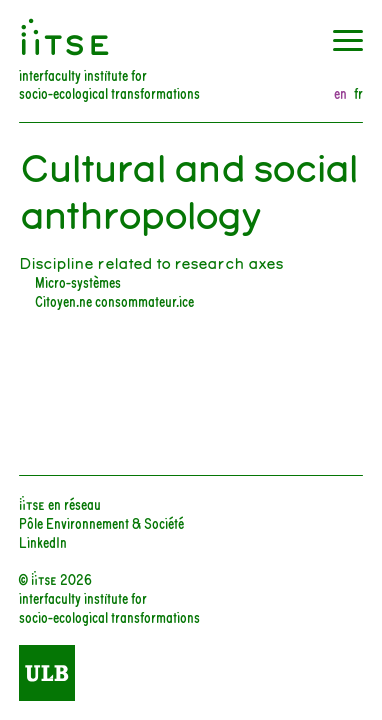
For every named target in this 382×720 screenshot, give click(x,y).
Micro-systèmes (78, 281)
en (340, 93)
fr (358, 93)
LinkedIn (43, 541)
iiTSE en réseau (60, 503)
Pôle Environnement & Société (101, 522)
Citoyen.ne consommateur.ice (114, 300)
